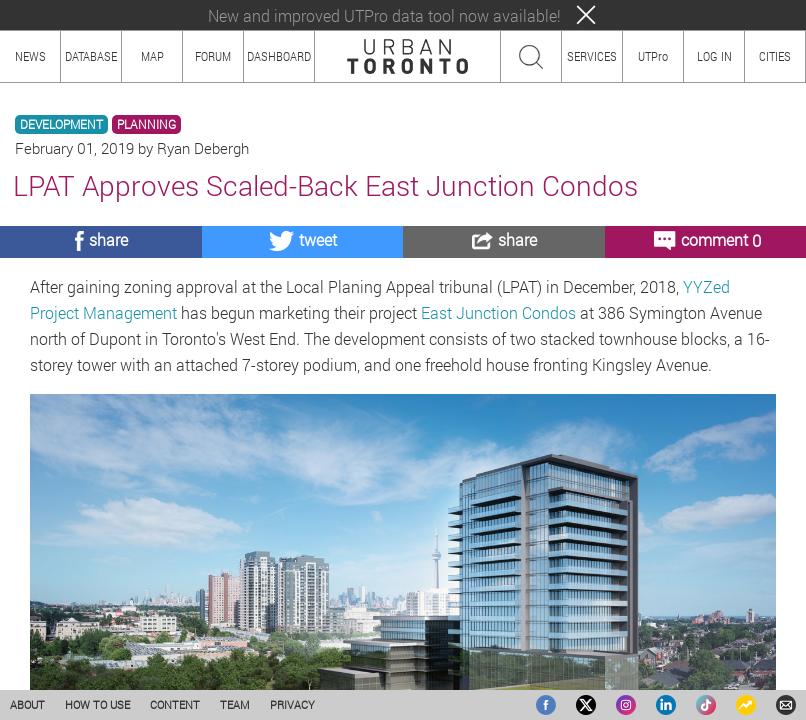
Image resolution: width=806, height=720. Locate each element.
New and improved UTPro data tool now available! (384, 15)
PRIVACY (292, 704)
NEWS (30, 56)
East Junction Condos (498, 312)
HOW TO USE (97, 704)
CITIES (775, 56)
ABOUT (27, 704)
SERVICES (592, 56)
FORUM (213, 56)
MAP (152, 56)
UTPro (653, 56)
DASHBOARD (279, 56)
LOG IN (714, 56)
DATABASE (91, 56)
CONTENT (175, 704)
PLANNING (146, 124)
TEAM (235, 704)
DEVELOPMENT (61, 124)
